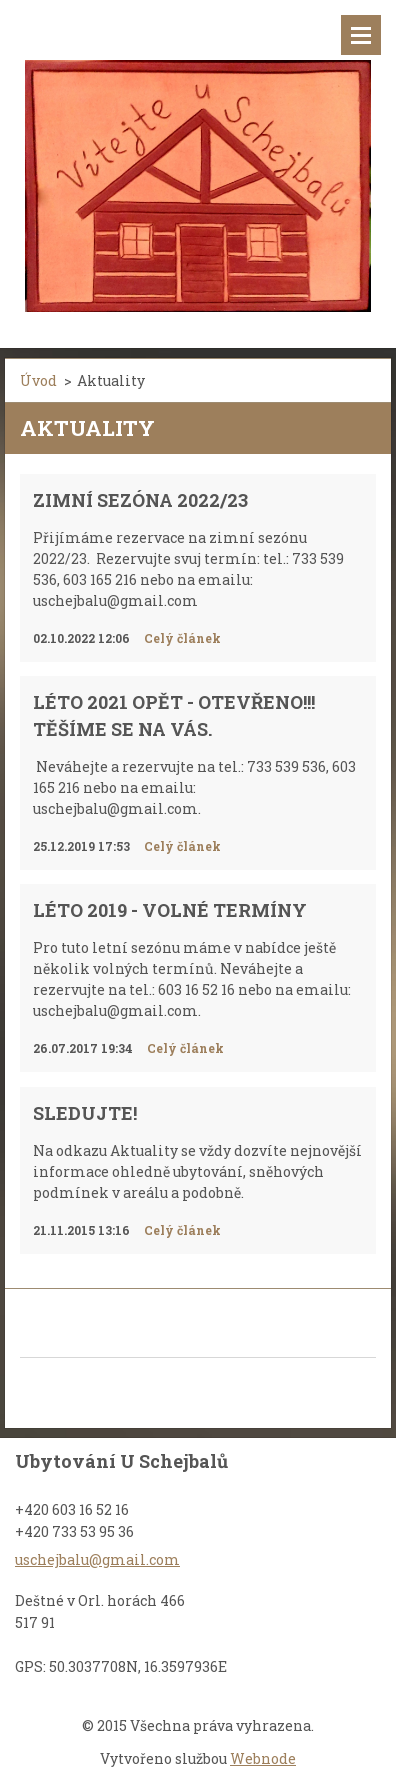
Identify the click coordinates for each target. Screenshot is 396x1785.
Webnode (263, 1758)
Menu (361, 35)
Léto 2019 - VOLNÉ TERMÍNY (170, 910)
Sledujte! (85, 1113)
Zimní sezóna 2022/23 (140, 500)
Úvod (38, 380)
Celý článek (182, 638)
